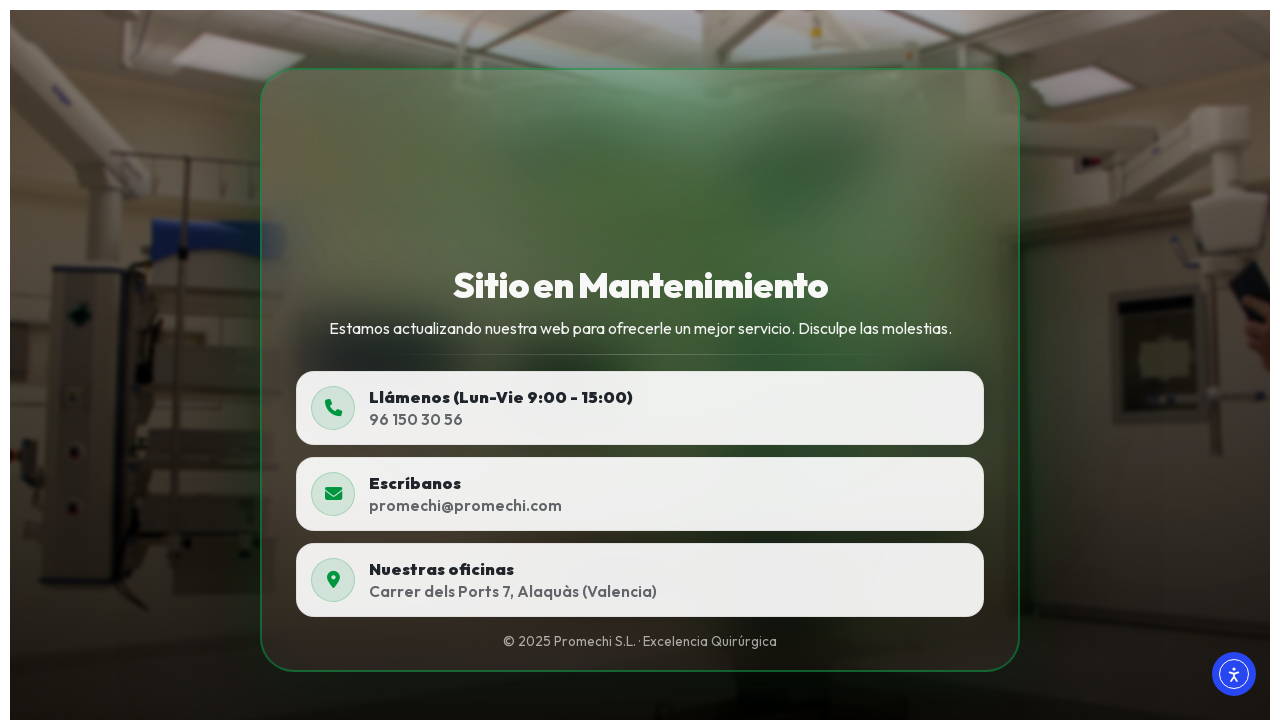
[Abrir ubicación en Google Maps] (640, 580)
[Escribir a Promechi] (640, 494)
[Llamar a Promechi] (640, 408)
